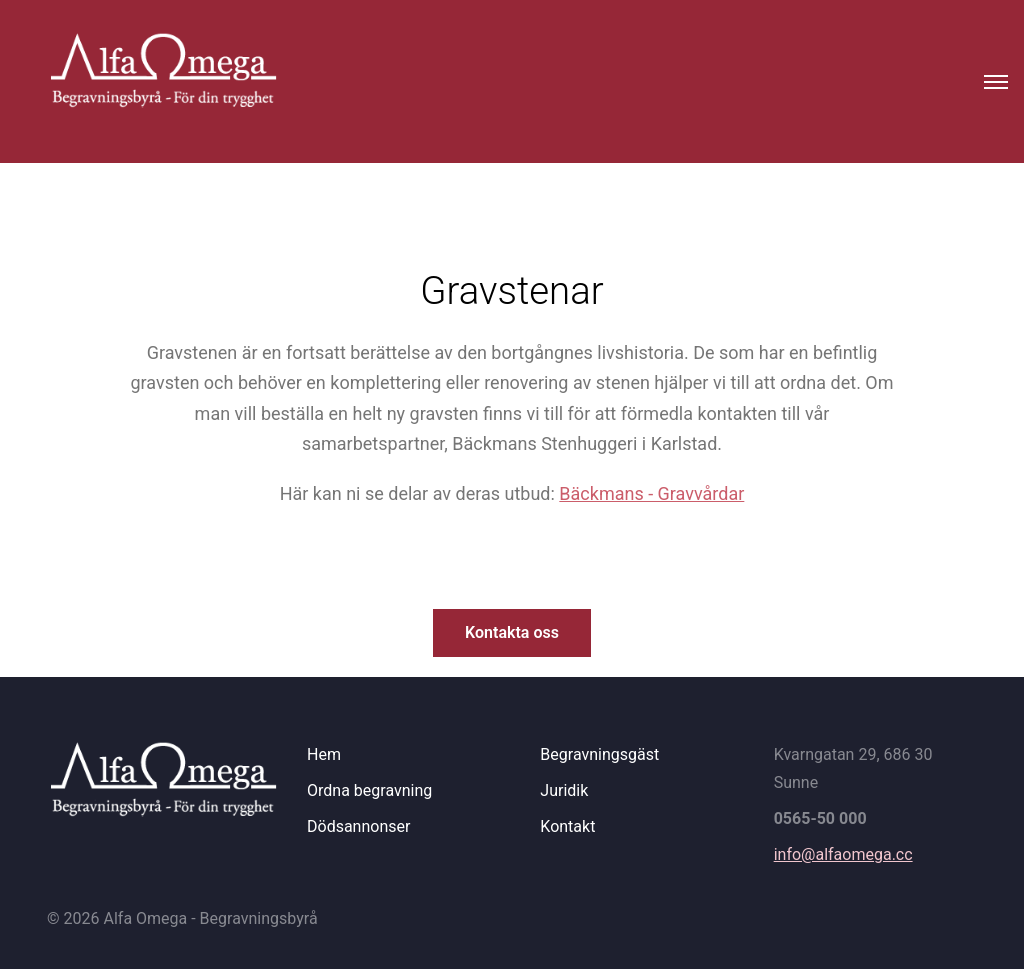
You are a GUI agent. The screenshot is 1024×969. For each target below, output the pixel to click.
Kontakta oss (512, 632)
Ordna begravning (369, 790)
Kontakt (567, 826)
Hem (324, 754)
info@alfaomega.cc (843, 854)
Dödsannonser (358, 826)
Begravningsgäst (599, 754)
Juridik (564, 790)
